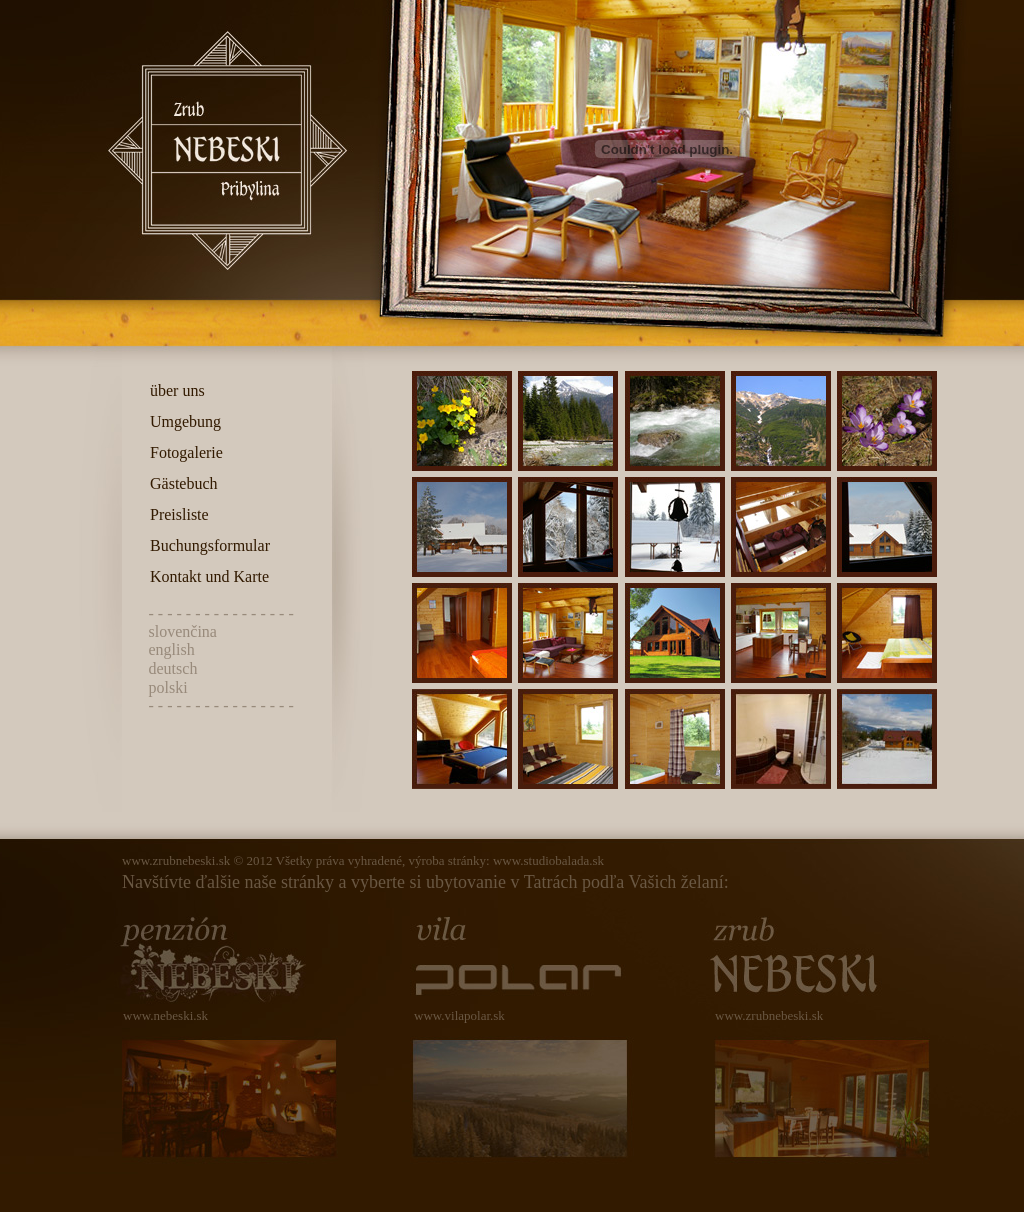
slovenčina (183, 631)
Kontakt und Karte (205, 576)
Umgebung (181, 421)
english (172, 649)
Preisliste (175, 514)
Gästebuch (180, 483)
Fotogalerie (182, 452)
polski (168, 687)
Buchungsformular (206, 545)
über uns (173, 390)
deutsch (173, 668)
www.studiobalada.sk (548, 860)
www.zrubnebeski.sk (176, 860)
